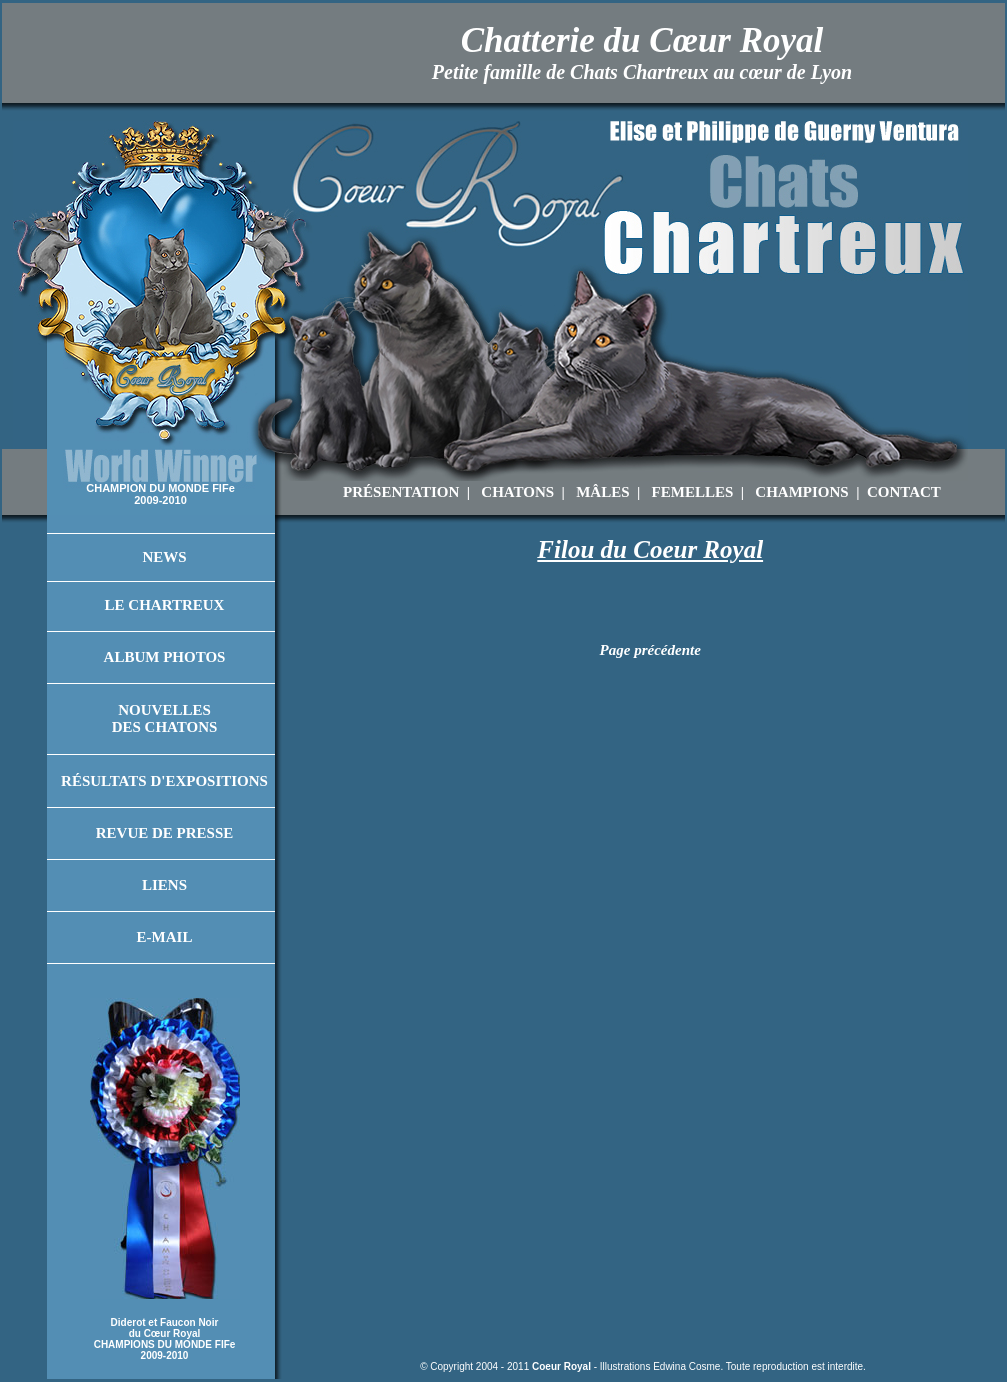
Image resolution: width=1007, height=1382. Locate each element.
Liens (164, 885)
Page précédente (650, 650)
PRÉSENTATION (401, 492)
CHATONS (517, 492)
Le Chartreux (165, 605)
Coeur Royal (561, 1366)
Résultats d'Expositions (164, 781)
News (164, 557)
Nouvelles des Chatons (165, 718)
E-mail (165, 937)
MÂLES (602, 492)
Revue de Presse (165, 833)
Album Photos (165, 657)
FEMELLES (693, 492)
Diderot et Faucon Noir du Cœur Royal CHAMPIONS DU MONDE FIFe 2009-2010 (165, 1339)
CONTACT (904, 492)
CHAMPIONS (801, 492)
